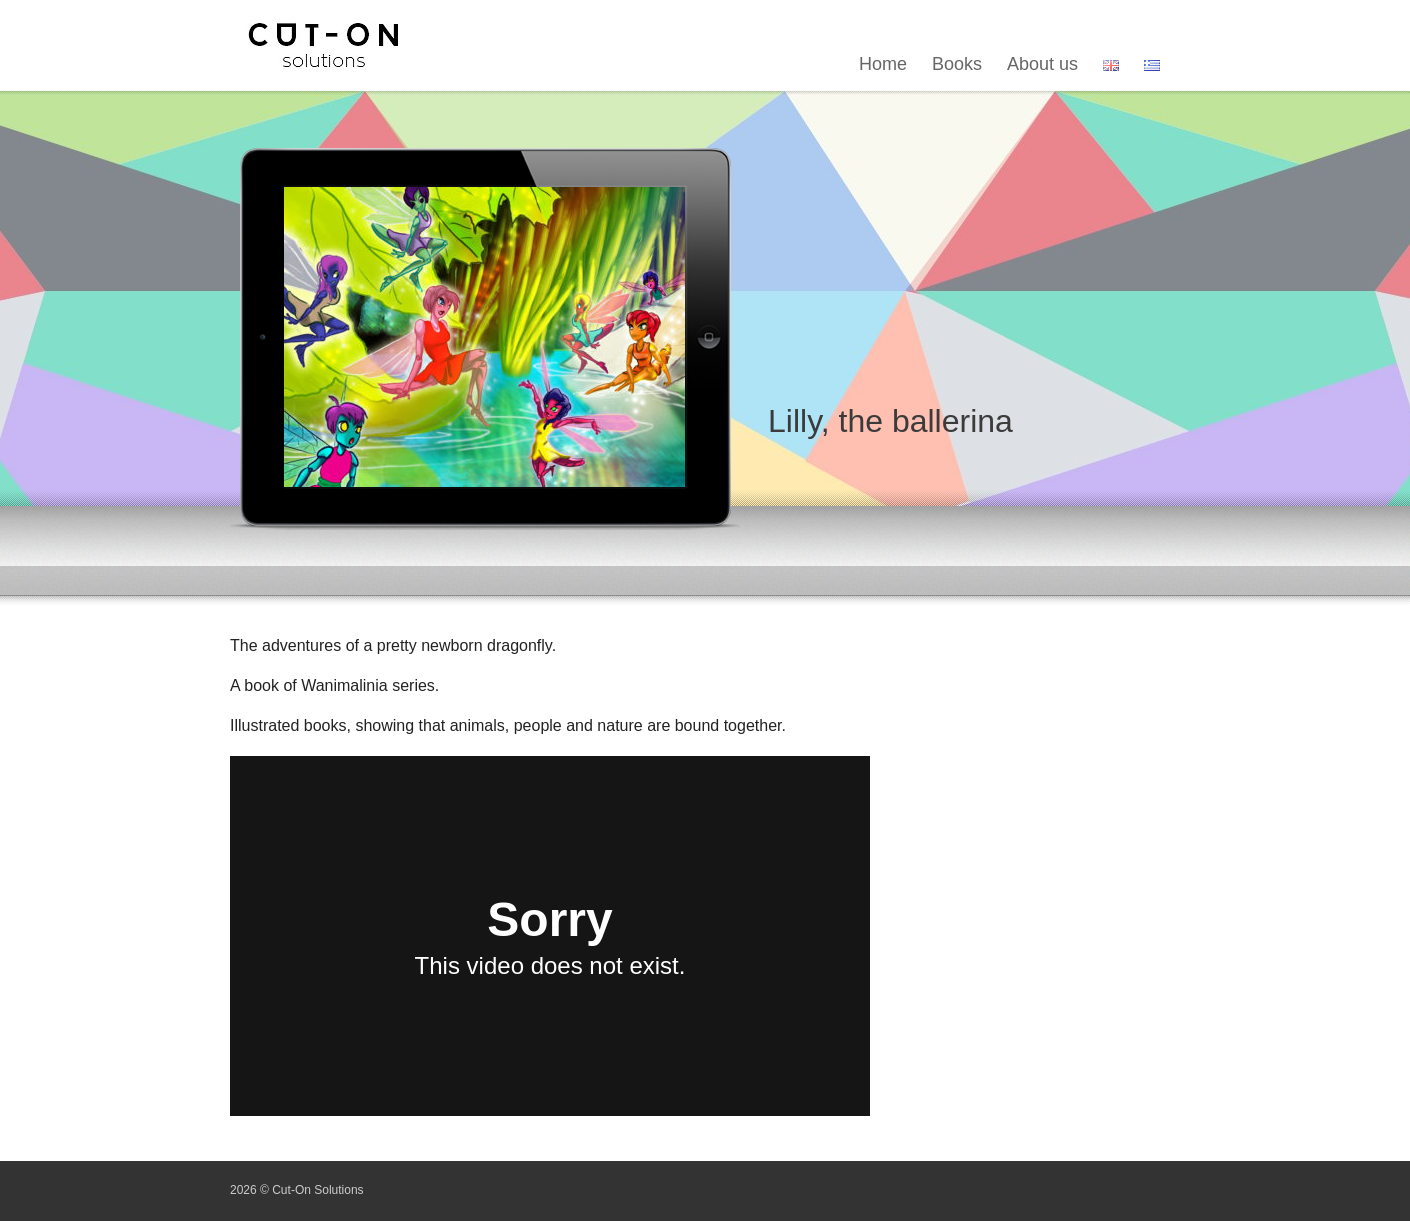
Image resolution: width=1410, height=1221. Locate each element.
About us (1042, 64)
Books (957, 64)
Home (883, 64)
